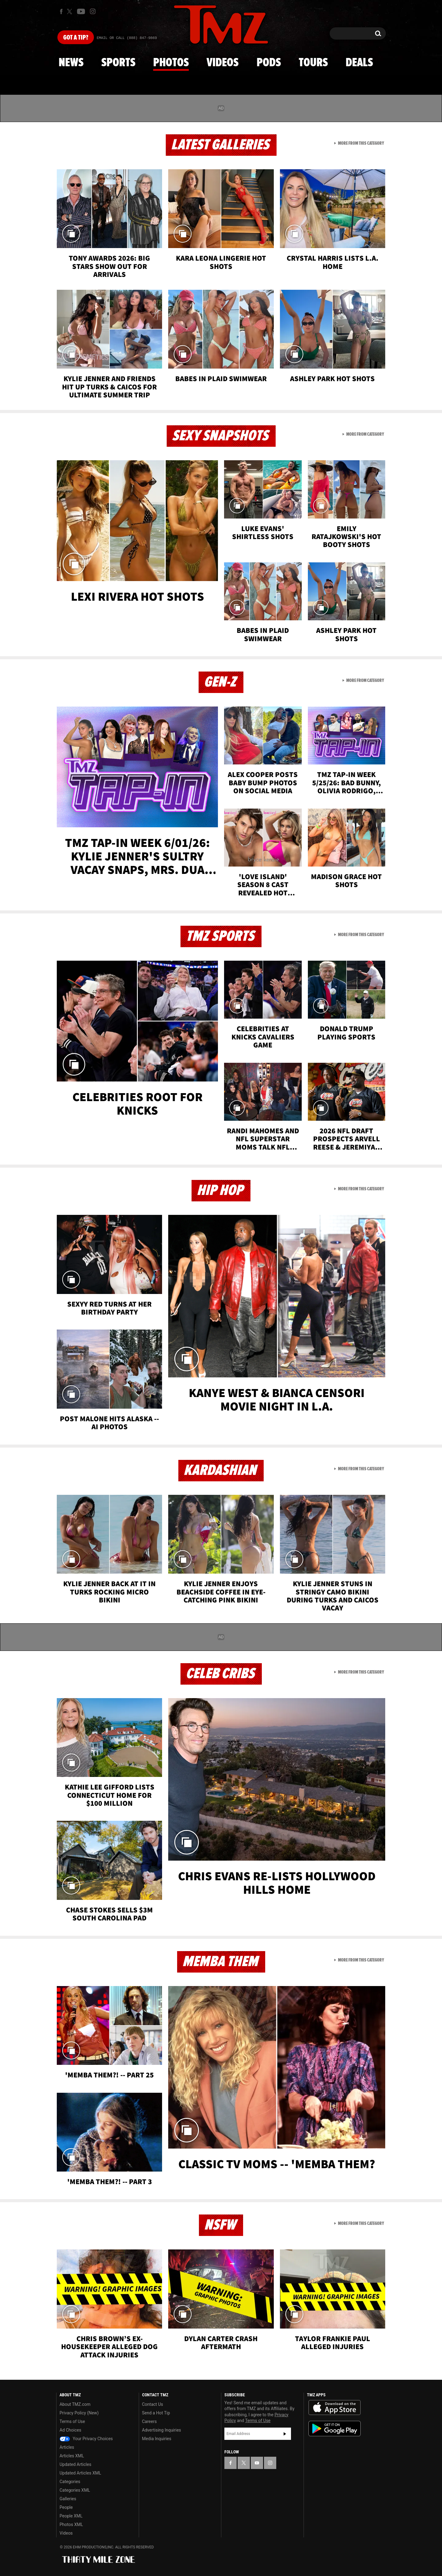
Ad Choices (70, 2430)
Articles (67, 2447)
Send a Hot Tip (156, 2412)
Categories (70, 2481)
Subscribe (285, 2434)
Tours (313, 63)
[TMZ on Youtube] (81, 11)
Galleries (68, 2498)
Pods (269, 63)
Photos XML (71, 2524)
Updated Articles (75, 2464)
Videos (222, 63)
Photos (171, 63)
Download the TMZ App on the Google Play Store (334, 2428)
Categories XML (75, 2490)
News (71, 63)
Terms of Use (72, 2421)
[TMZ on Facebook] (61, 11)
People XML (71, 2515)
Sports (118, 63)
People (66, 2507)
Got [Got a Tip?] (75, 38)
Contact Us (152, 2404)
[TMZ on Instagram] (92, 11)
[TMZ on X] (70, 11)
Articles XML (72, 2455)
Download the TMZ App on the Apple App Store (334, 2407)
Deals (359, 63)
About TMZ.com (75, 2404)
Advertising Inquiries (161, 2430)
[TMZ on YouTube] (257, 2463)
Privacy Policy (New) (79, 2412)
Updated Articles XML (80, 2473)
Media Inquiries (156, 2438)
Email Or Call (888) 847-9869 (127, 38)
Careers (149, 2421)
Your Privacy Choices (86, 2438)
